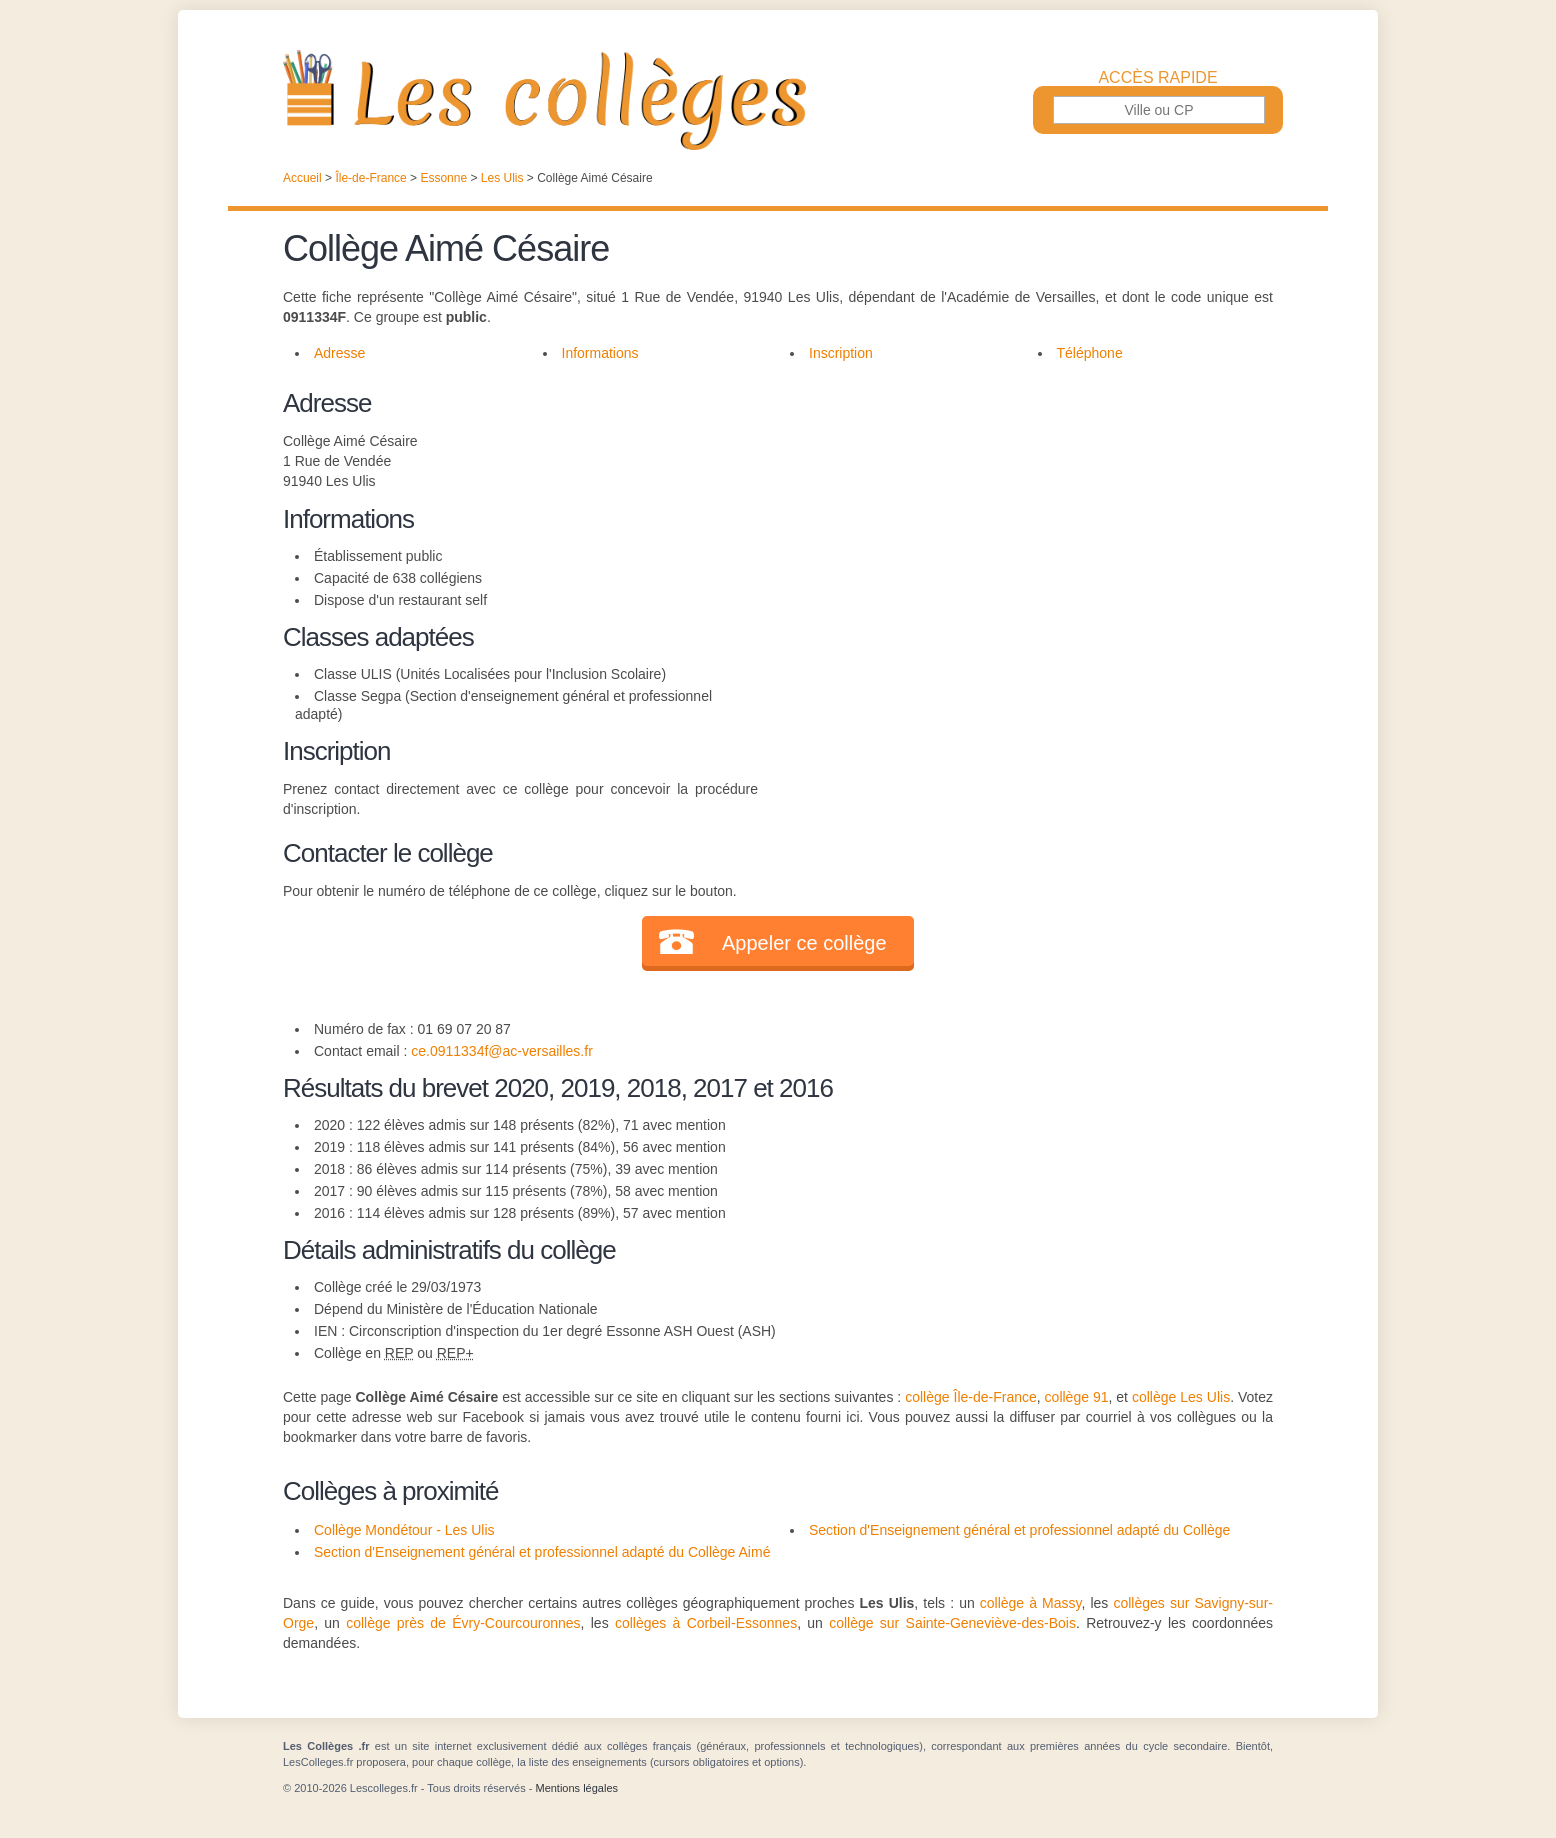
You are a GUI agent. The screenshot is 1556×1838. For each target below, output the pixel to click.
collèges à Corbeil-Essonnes (706, 1623)
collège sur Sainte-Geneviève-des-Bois (952, 1623)
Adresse (339, 353)
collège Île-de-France (971, 1397)
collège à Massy (1031, 1603)
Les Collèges (778, 100)
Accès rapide (1157, 78)
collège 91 (1077, 1397)
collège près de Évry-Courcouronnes (463, 1623)
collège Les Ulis (1181, 1397)
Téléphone (1090, 353)
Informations (600, 353)
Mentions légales (576, 1788)
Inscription (841, 353)
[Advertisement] (1016, 524)
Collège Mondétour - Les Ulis (404, 1530)
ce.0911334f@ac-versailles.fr (502, 1051)
